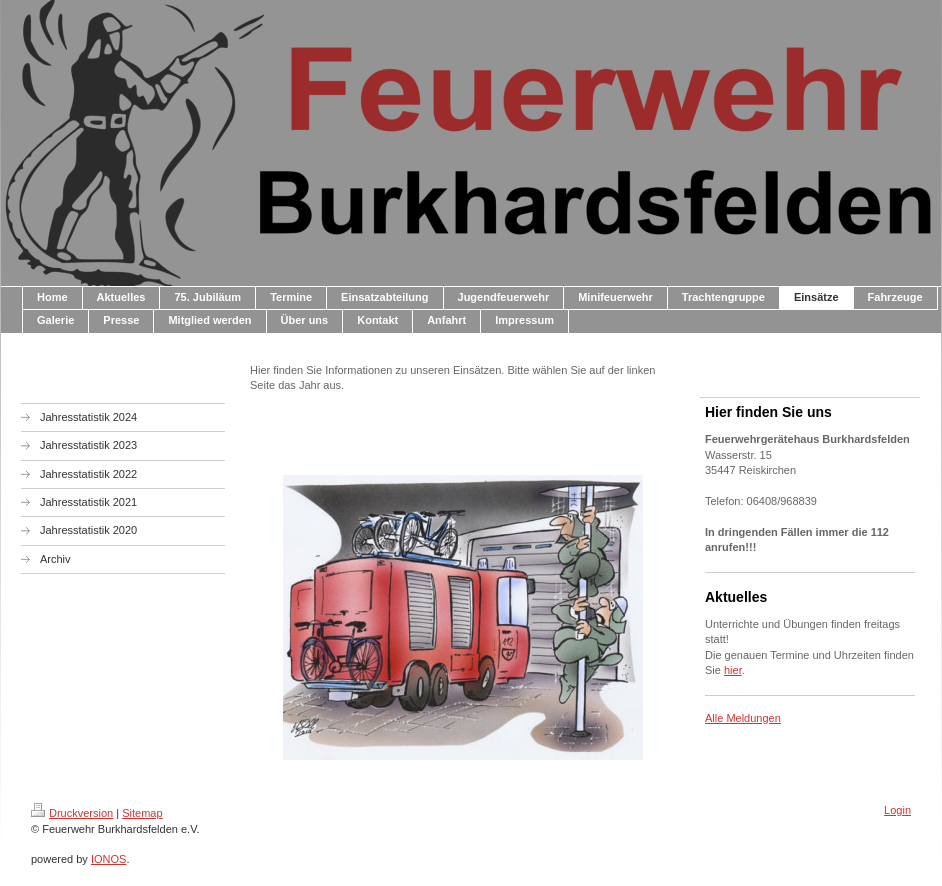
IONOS (108, 859)
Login (897, 810)
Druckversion (72, 813)
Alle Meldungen (743, 718)
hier (733, 670)
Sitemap (142, 813)
